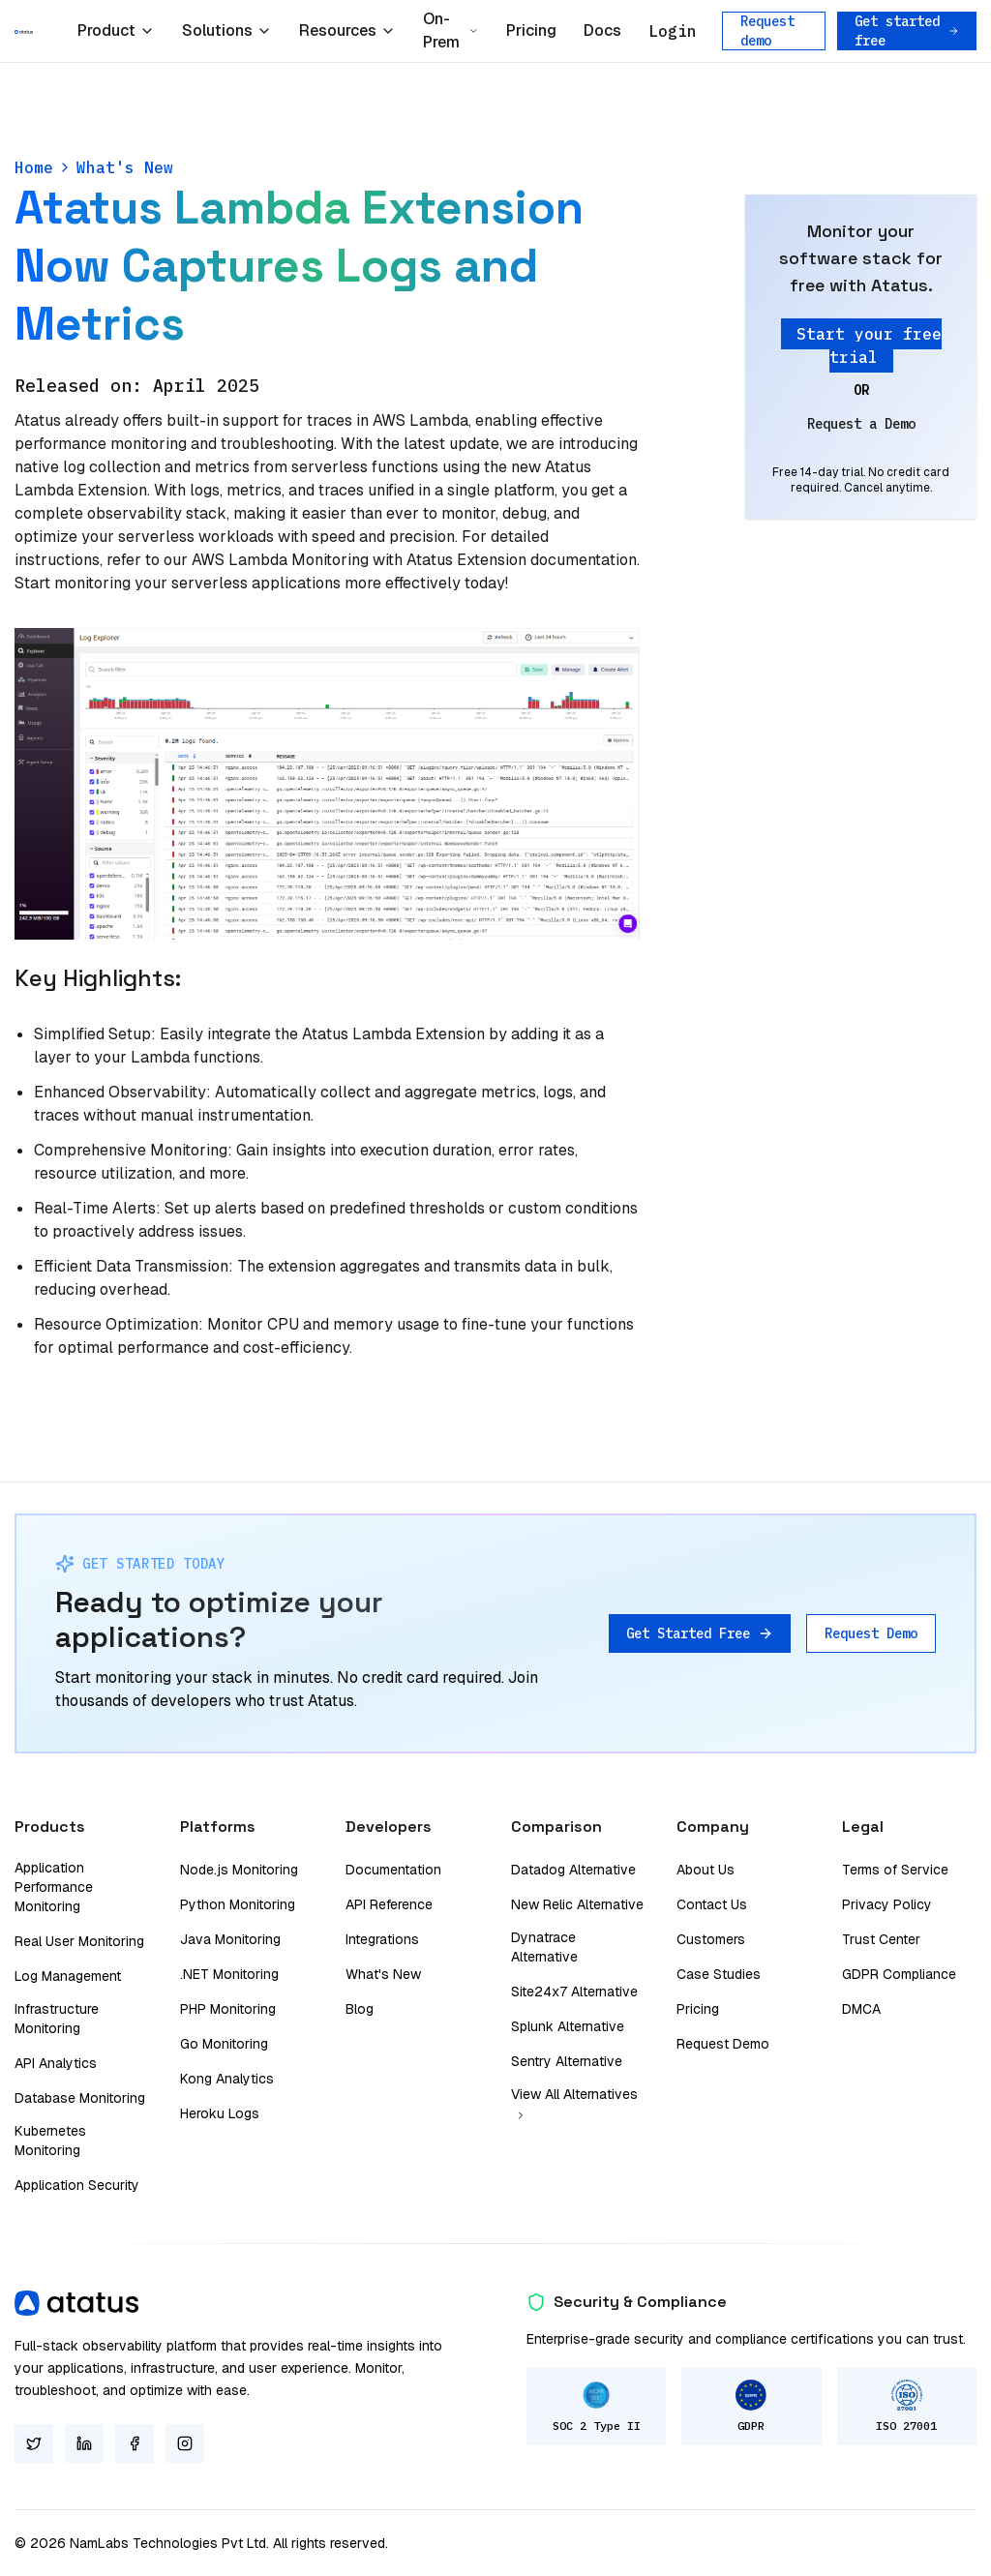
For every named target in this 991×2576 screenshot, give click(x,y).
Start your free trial (869, 345)
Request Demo (871, 1633)
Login (672, 31)
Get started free (907, 31)
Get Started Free (699, 1633)
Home (34, 167)
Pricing (531, 30)
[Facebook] (134, 2443)
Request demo (767, 31)
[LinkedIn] (84, 2443)
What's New (124, 167)
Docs (602, 30)
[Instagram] (184, 2443)
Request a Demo (861, 424)
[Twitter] (34, 2443)
